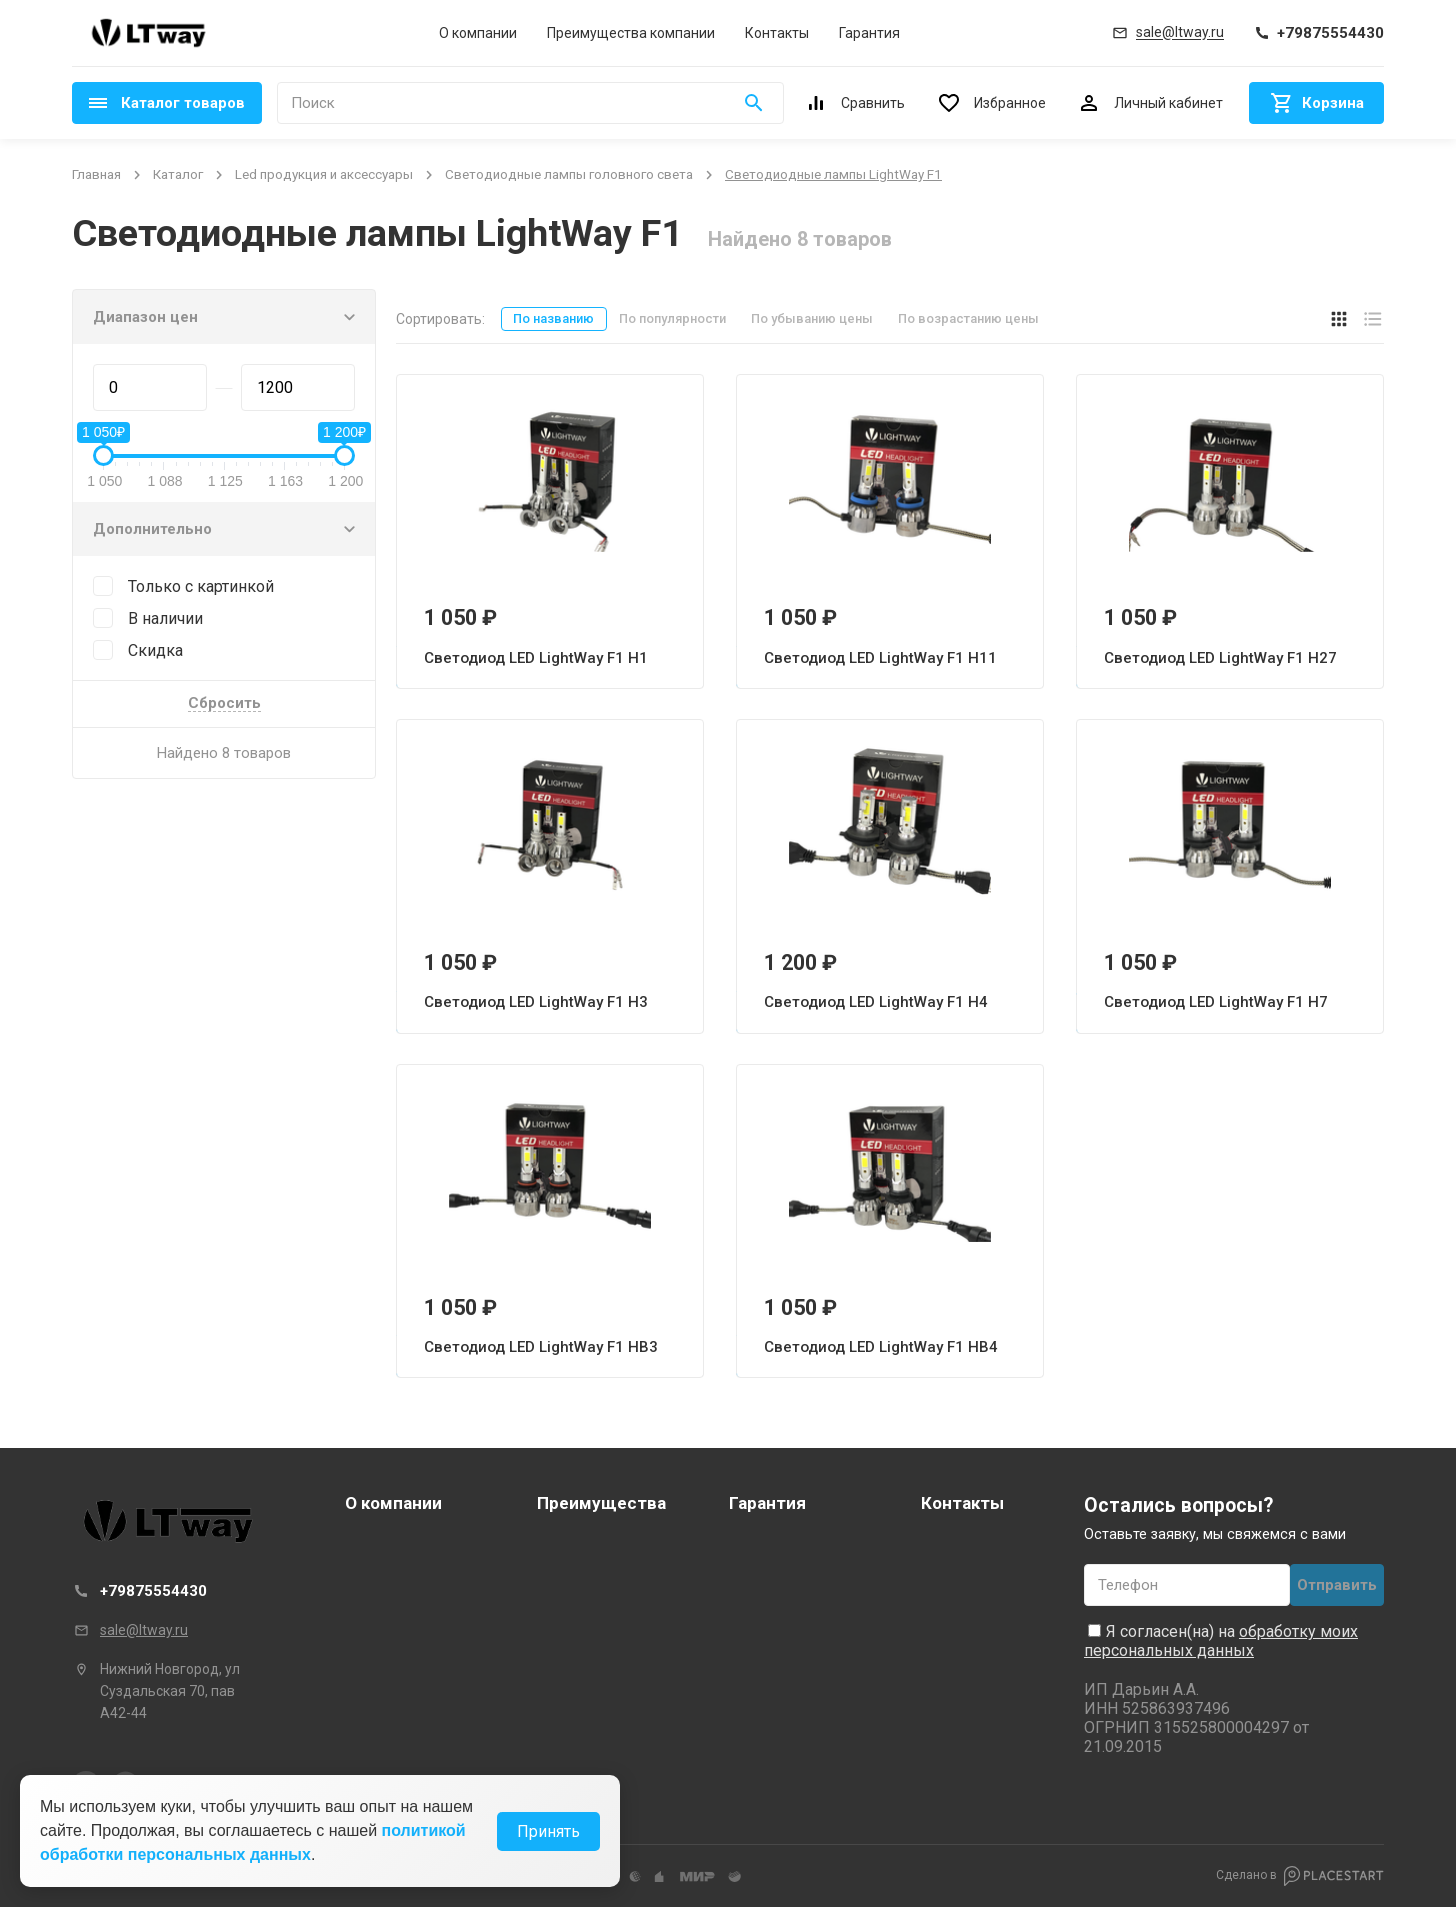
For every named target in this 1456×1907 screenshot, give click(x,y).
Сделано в (1300, 1876)
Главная (96, 174)
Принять (548, 1840)
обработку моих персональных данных (1221, 1641)
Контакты (777, 33)
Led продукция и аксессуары (324, 174)
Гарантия (869, 33)
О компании (478, 33)
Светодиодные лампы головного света (569, 174)
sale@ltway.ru (144, 1630)
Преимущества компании (631, 33)
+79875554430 (153, 1591)
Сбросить (224, 704)
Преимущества (601, 1503)
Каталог (178, 174)
